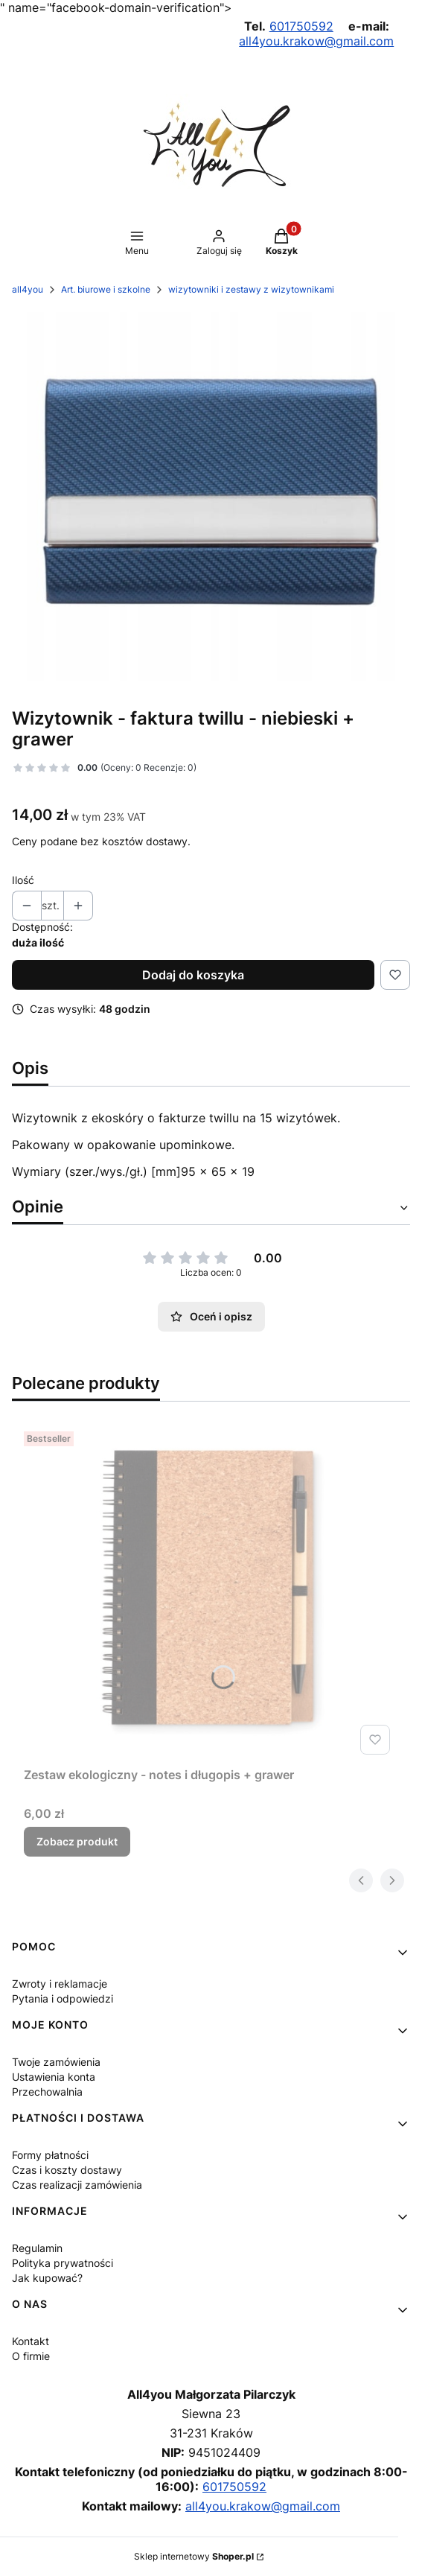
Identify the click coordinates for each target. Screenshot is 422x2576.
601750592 (301, 26)
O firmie (31, 2356)
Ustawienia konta (53, 2076)
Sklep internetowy (194, 2556)
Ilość (23, 880)
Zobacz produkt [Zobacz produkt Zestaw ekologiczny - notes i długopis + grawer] (77, 1841)
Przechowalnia (47, 2091)
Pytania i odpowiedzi (62, 1998)
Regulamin (37, 2248)
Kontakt (30, 2341)
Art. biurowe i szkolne (105, 289)
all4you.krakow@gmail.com (316, 41)
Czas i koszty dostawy (67, 2169)
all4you (27, 289)
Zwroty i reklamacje (59, 1983)
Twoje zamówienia (56, 2061)
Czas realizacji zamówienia (77, 2184)
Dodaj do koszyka (193, 974)
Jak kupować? (47, 2277)
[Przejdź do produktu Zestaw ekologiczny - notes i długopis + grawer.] (210, 1593)
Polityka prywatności (62, 2263)
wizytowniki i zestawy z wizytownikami (251, 289)
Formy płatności (50, 2155)
